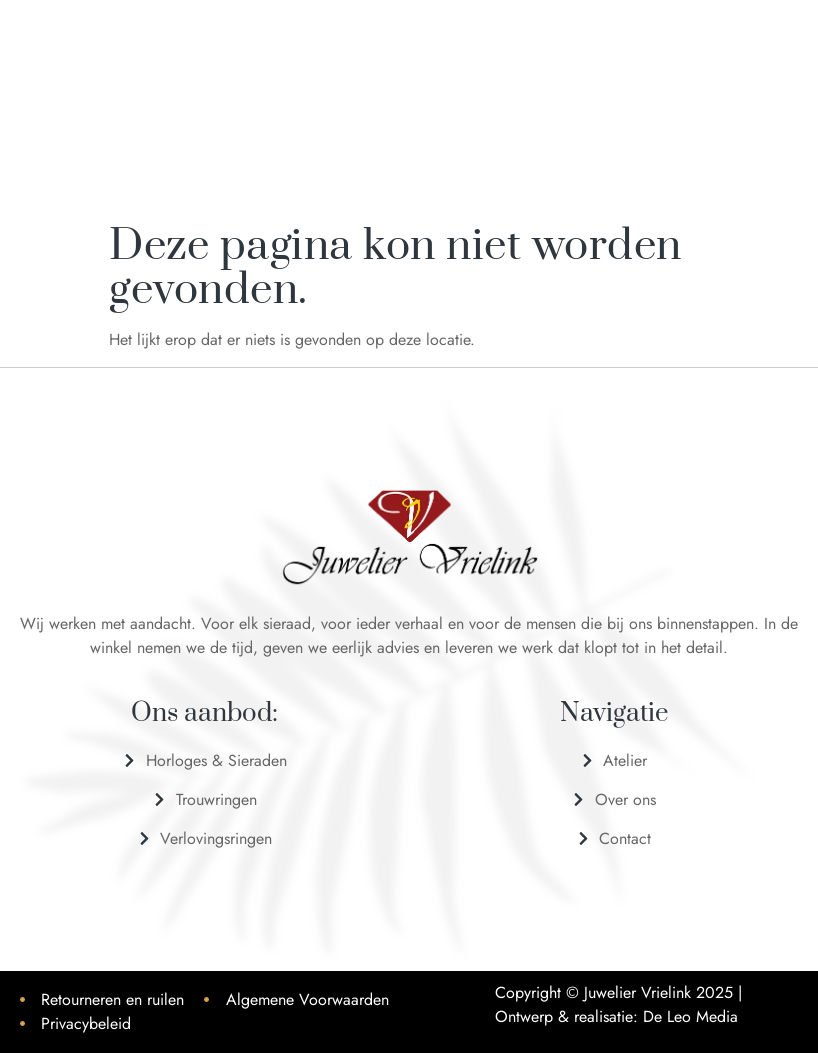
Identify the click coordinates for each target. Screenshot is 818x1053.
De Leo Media (690, 1016)
